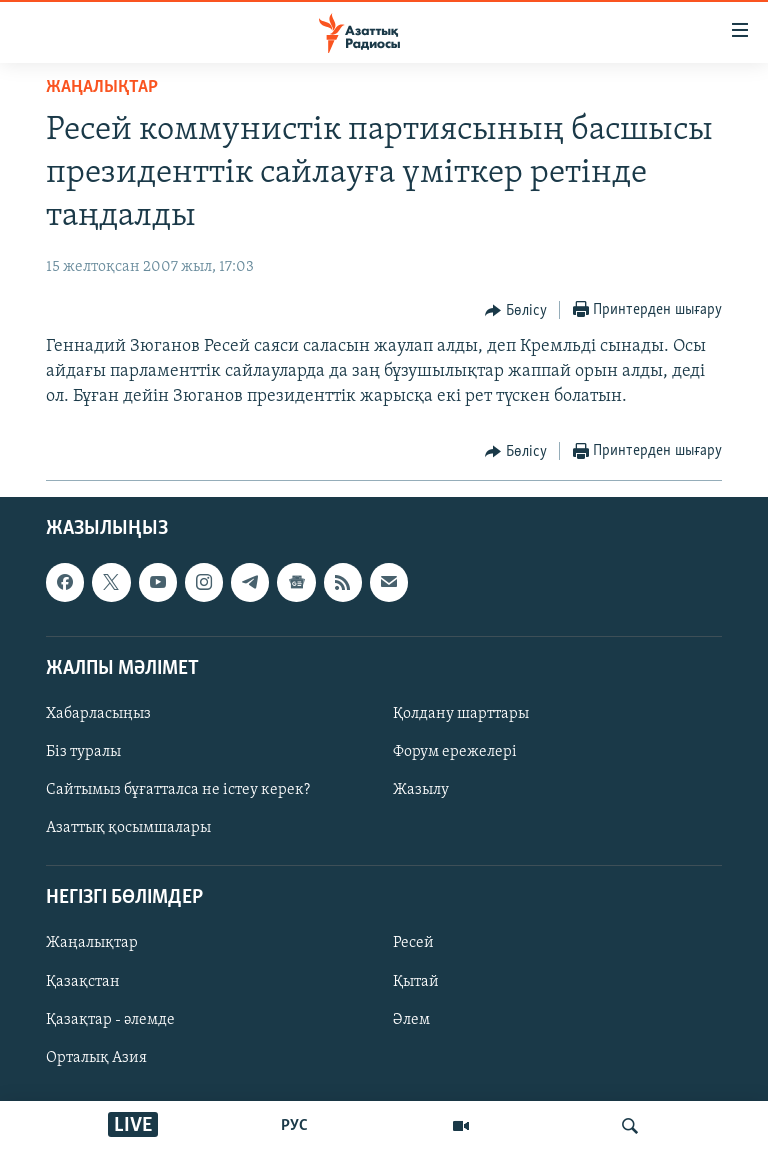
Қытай (416, 981)
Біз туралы (83, 752)
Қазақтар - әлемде (110, 1019)
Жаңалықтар (92, 943)
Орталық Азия (96, 1057)
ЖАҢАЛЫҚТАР (102, 87)
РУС (294, 1126)
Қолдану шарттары (461, 714)
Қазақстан (83, 981)
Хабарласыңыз (98, 714)
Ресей (413, 943)
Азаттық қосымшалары (128, 828)
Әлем (411, 1019)
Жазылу (421, 790)
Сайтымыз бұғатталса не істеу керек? (178, 790)
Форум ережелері (455, 752)
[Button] (516, 311)
